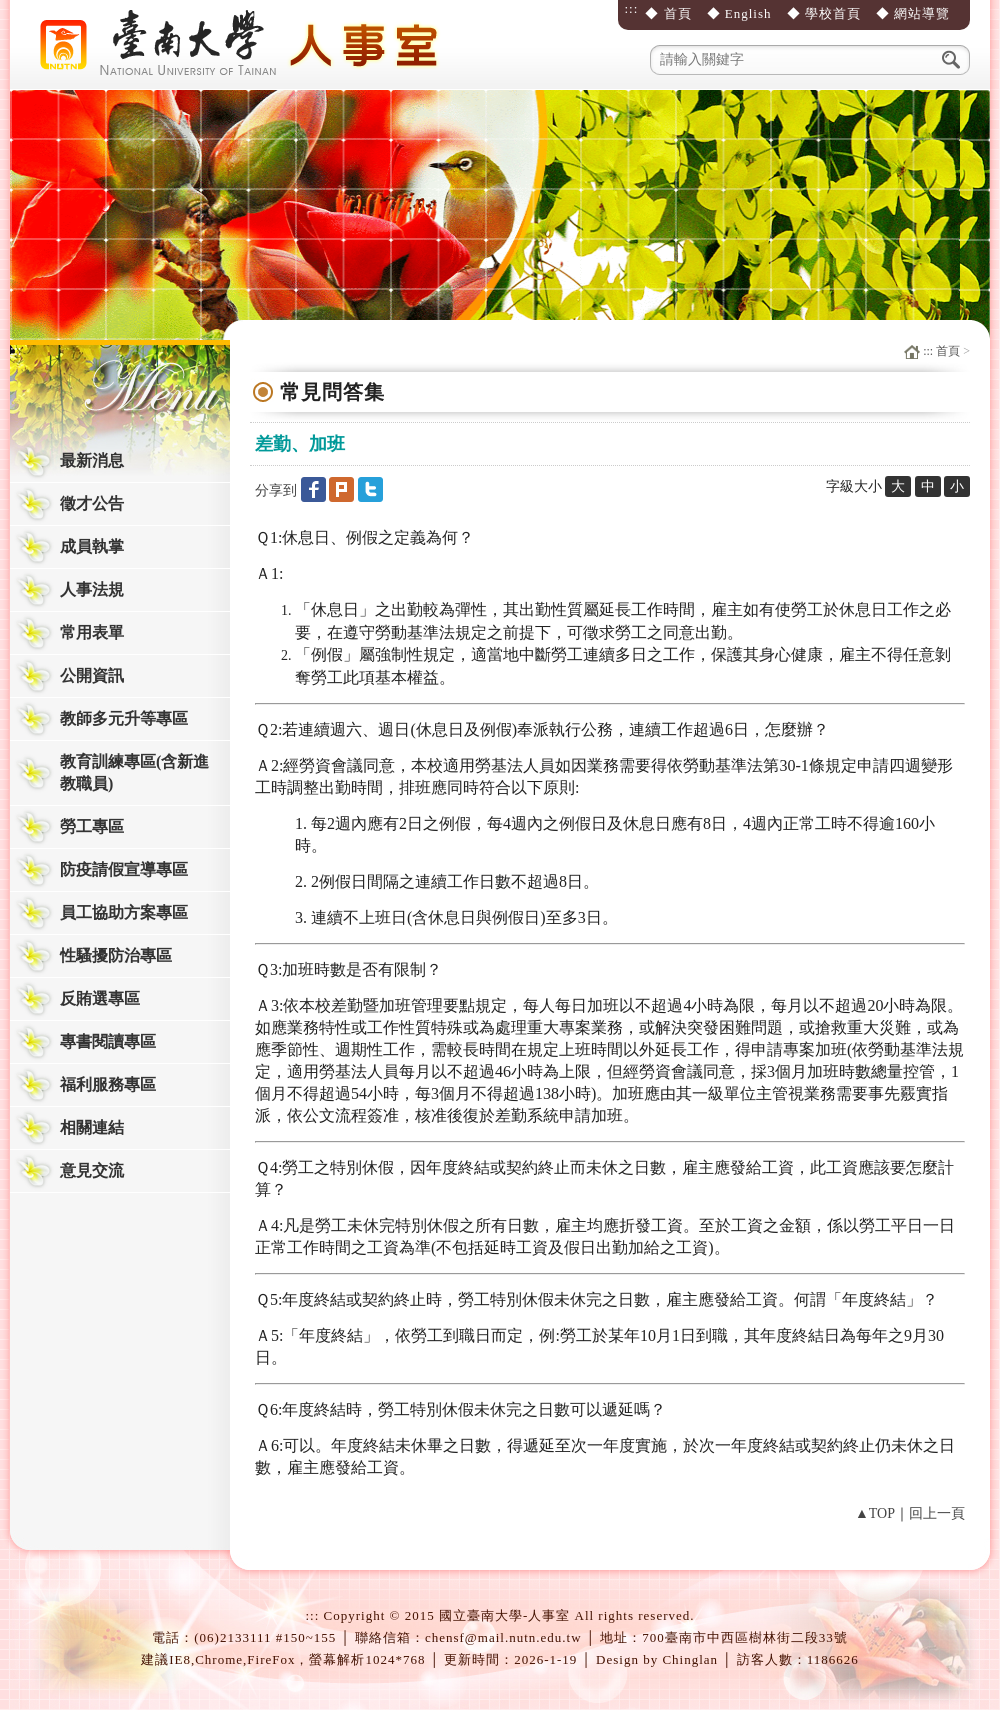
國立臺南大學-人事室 (245, 45)
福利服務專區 (108, 1084)
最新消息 (92, 460)
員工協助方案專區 (124, 912)
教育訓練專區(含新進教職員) (134, 772)
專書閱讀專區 (108, 1041)
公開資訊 (92, 675)
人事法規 (92, 589)
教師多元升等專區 (124, 718)
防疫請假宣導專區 (124, 869)
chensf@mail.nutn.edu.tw (503, 1637)
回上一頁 (937, 1513)
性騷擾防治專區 (116, 955)
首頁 (948, 351)
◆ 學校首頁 (824, 13)
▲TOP (875, 1513)
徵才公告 (92, 503)
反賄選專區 (100, 998)
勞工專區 (92, 826)
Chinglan (690, 1659)
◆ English (739, 13)
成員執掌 (92, 546)
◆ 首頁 (668, 13)
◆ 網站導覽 (913, 13)
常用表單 (92, 632)
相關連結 (92, 1127)
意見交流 (92, 1170)
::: (631, 8)
